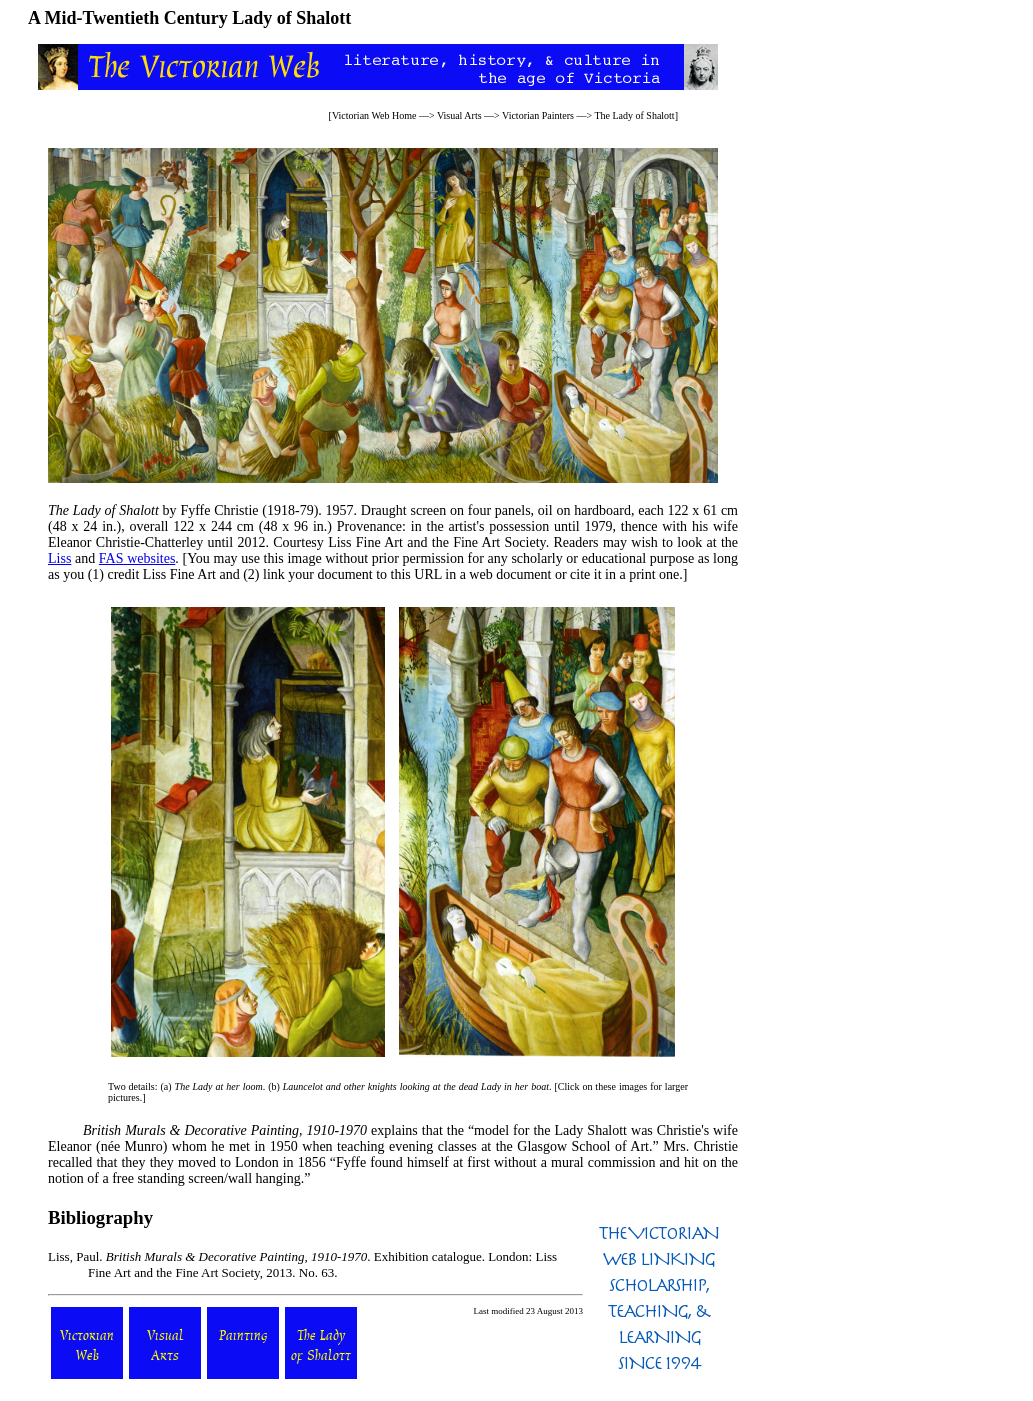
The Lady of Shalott (634, 115)
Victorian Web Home (374, 115)
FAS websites (137, 558)
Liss (59, 558)
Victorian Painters (538, 115)
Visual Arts (459, 115)
